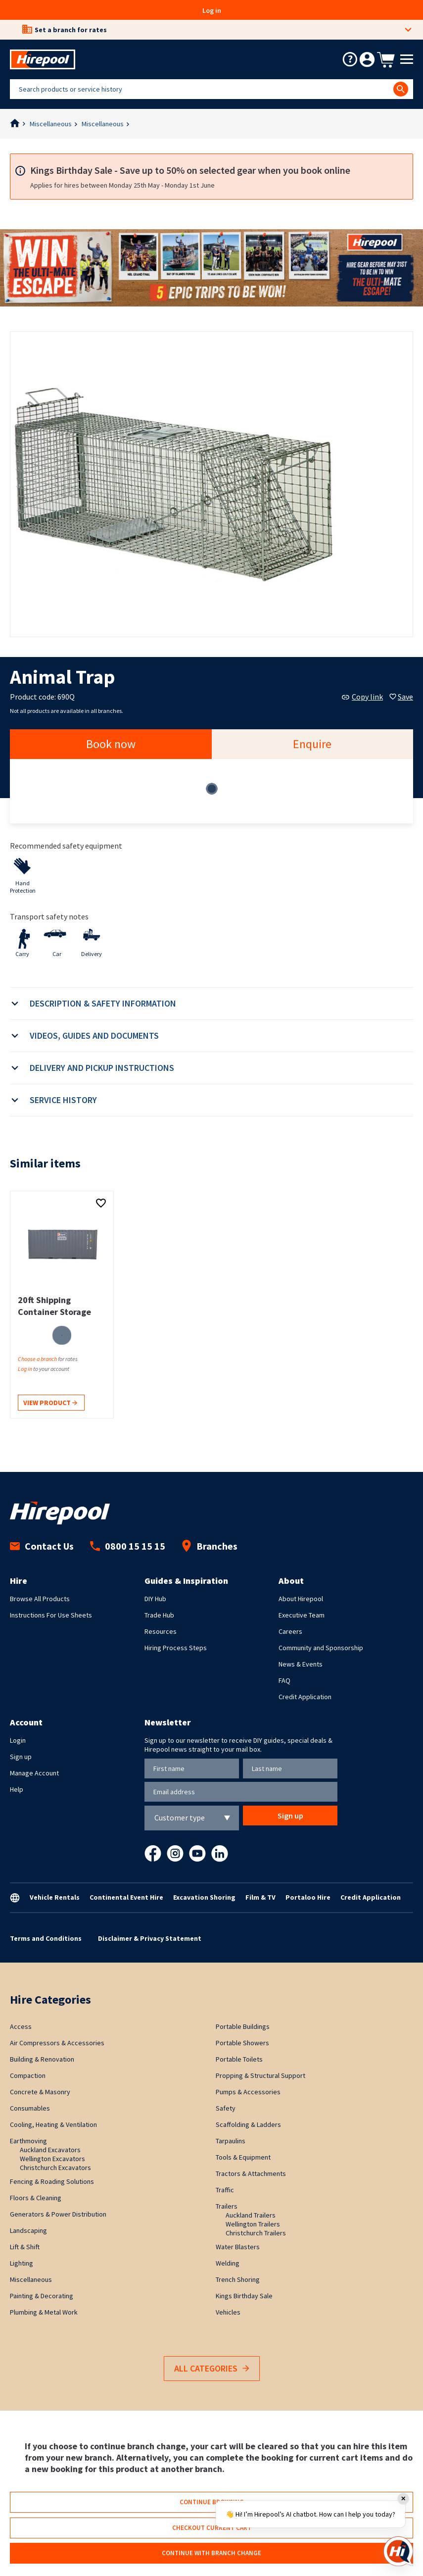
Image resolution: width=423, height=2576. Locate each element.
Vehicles (228, 2312)
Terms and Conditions (46, 1938)
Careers (290, 1631)
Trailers (226, 2206)
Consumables (30, 2108)
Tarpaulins (230, 2140)
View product (50, 1403)
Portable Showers (242, 2042)
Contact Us (42, 1546)
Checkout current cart (211, 2528)
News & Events (301, 1664)
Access (21, 2026)
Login (18, 1740)
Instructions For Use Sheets (51, 1615)
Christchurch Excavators (55, 2167)
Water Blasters (238, 2246)
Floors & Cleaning (35, 2197)
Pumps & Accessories (248, 2091)
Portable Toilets (239, 2059)
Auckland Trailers (251, 2215)
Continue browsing (212, 2502)
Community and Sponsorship (321, 1647)
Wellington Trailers (253, 2224)
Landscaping (28, 2230)
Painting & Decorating (41, 2295)
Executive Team (302, 1615)
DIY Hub (155, 1598)
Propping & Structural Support (260, 2075)
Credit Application (305, 1696)
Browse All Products (40, 1598)
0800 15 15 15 (127, 1546)
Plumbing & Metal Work (44, 2312)
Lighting (21, 2263)
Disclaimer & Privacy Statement (149, 1938)
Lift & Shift (25, 2246)
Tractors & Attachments (251, 2173)
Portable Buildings (243, 2026)
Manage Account (34, 1772)
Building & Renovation (42, 2059)
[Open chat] (398, 2551)
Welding (227, 2263)
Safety (225, 2108)
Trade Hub (159, 1615)
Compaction (28, 2075)
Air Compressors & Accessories (57, 2042)
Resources (160, 1631)
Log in (211, 10)
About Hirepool (301, 1598)
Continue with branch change (211, 2553)
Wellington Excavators (52, 2158)
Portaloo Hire (307, 1897)
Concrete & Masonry (40, 2091)
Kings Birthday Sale (244, 2295)
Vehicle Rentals (55, 1897)
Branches (209, 1546)
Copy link (362, 697)
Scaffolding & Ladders (248, 2124)
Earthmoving (28, 2140)
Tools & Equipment (243, 2157)
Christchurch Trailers (256, 2232)
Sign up (21, 1756)
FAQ (284, 1680)
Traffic (225, 2189)
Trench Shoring (238, 2279)
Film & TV (260, 1897)
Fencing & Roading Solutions (52, 2181)
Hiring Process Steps (175, 1647)
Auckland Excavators (50, 2149)
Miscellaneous (51, 123)
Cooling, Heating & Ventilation (53, 2124)
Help (16, 1789)
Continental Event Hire (126, 1897)
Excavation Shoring (204, 1897)
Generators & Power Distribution (58, 2214)
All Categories (211, 2369)
